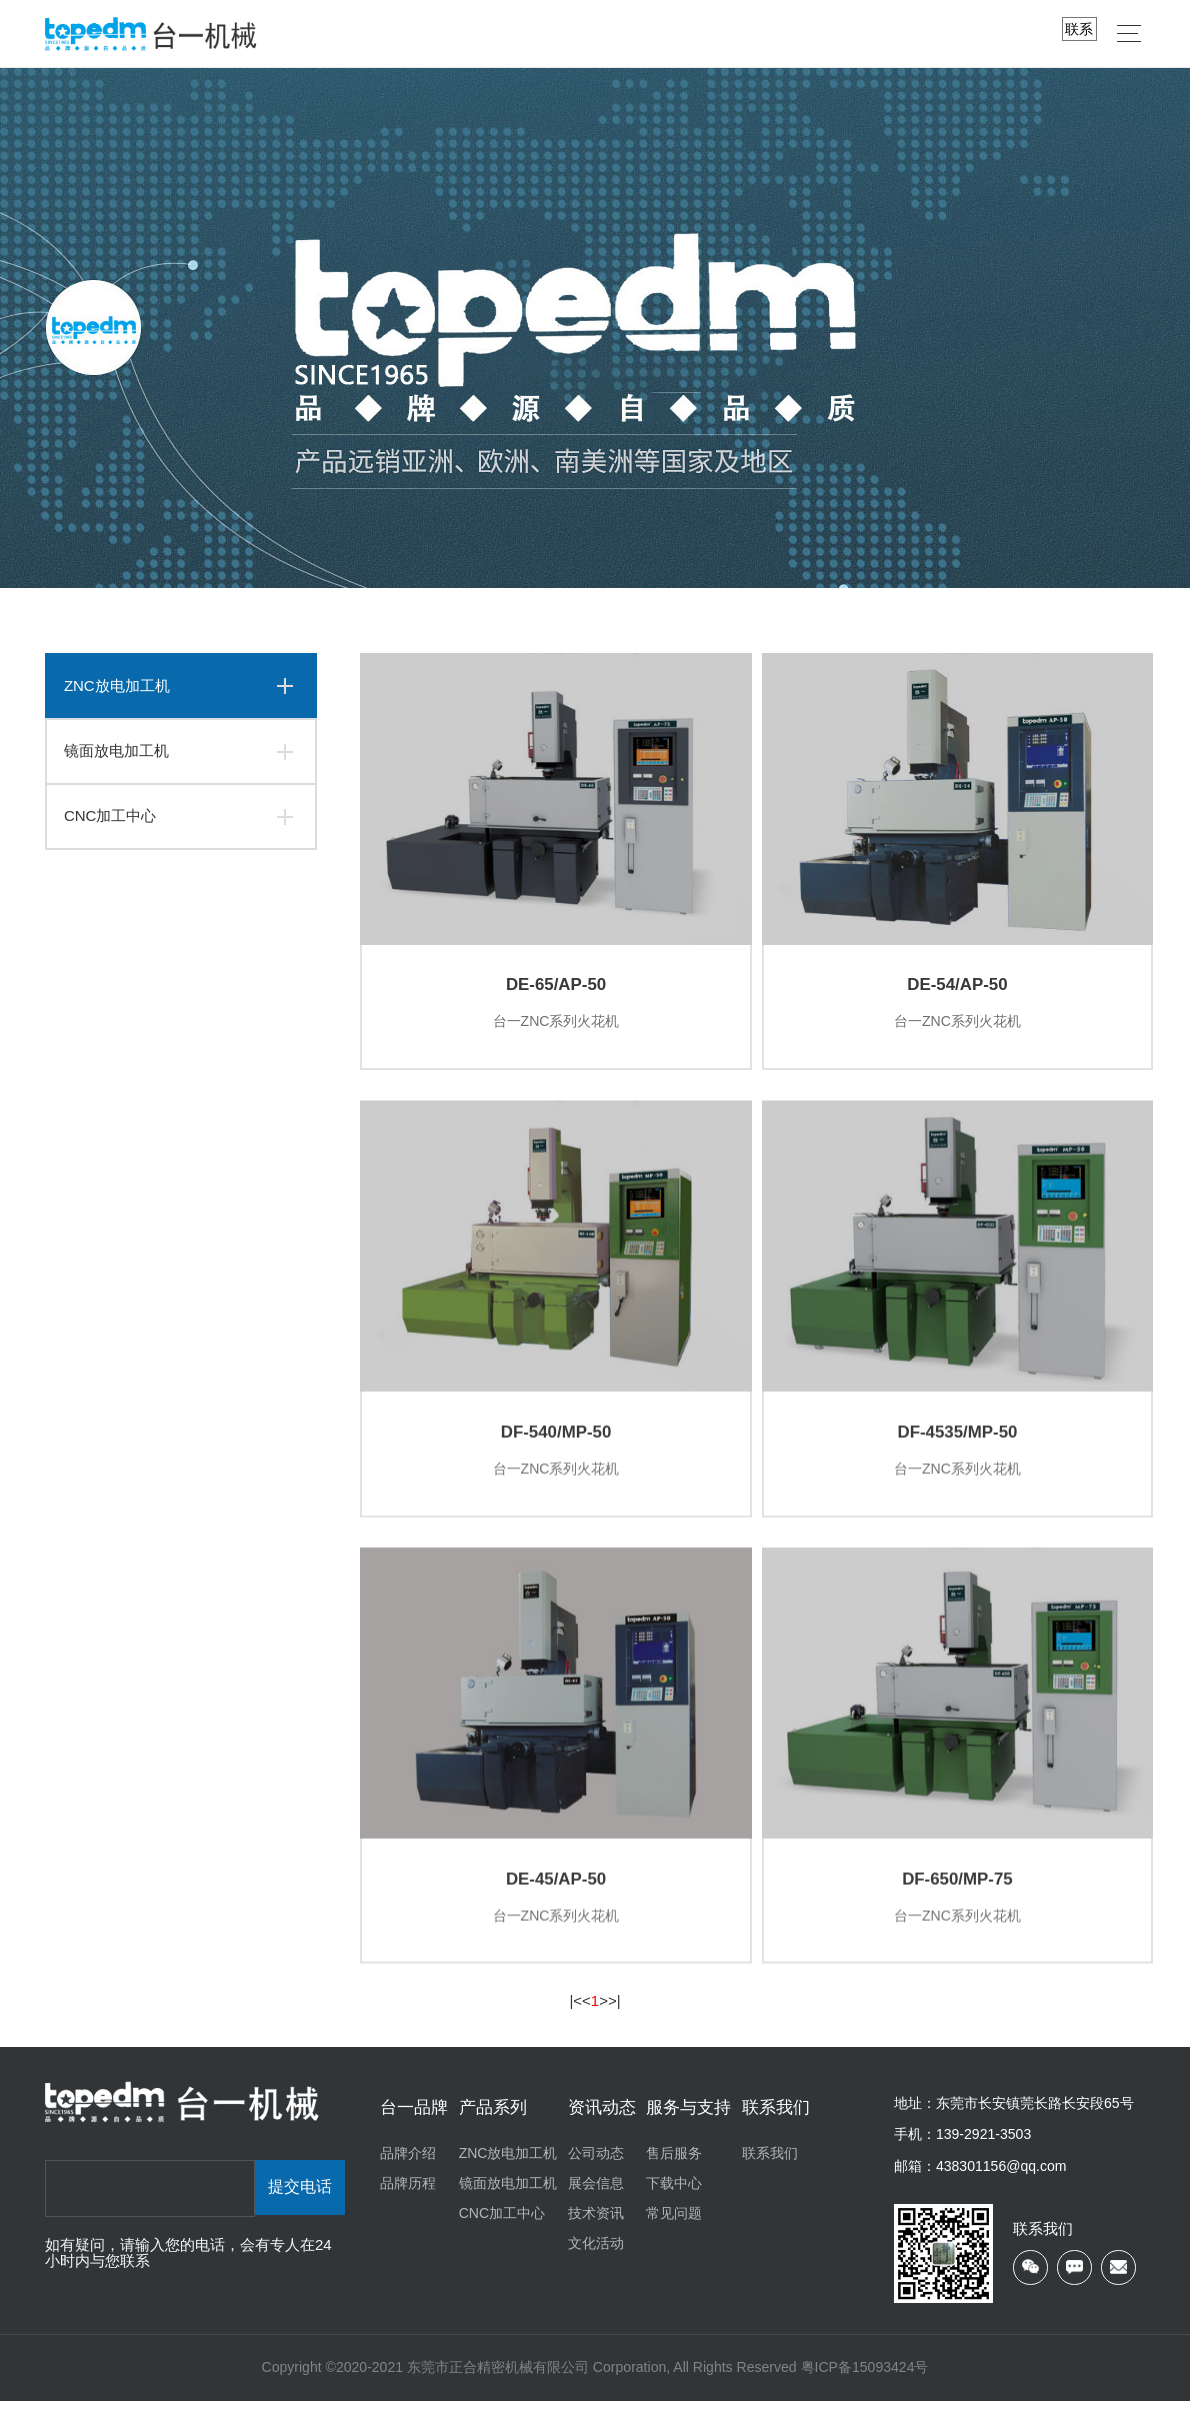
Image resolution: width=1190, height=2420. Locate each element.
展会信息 (596, 2202)
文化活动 (596, 2262)
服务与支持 (688, 2127)
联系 (1079, 29)
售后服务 (674, 2172)
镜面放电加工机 (116, 750)
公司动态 (596, 2172)
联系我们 (776, 2127)
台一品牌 (414, 2127)
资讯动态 (602, 2127)
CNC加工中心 (110, 815)
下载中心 (674, 2202)
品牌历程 (408, 2202)
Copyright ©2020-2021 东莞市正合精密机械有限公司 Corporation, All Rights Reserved (531, 2387)
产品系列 (493, 2127)
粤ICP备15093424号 (865, 2387)
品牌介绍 (408, 2172)
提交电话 (300, 2207)
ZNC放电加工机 (117, 685)
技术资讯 (596, 2232)
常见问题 (674, 2232)
